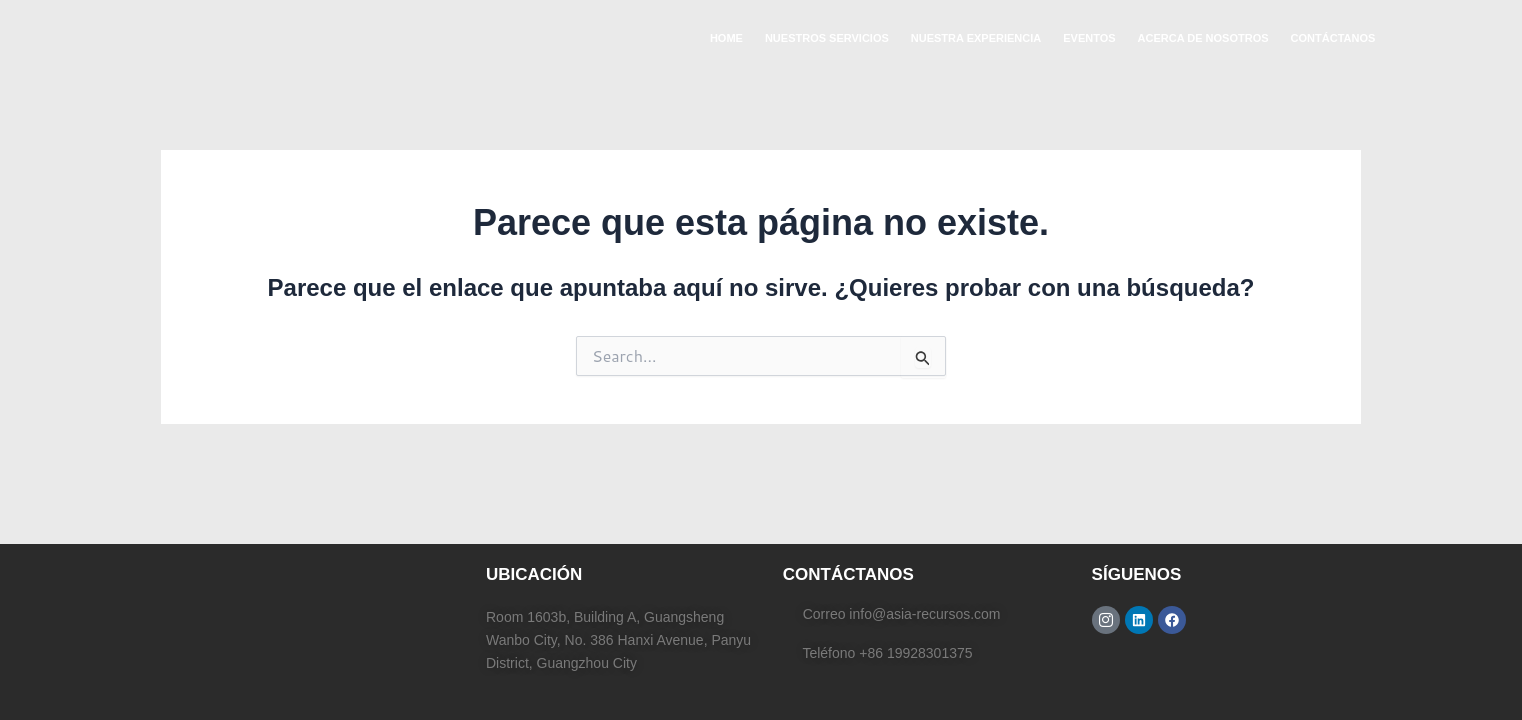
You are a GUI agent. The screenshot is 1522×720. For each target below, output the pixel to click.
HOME (726, 38)
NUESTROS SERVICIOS (827, 38)
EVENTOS (1089, 38)
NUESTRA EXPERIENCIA (976, 38)
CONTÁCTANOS (1333, 38)
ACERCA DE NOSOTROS (1203, 38)
